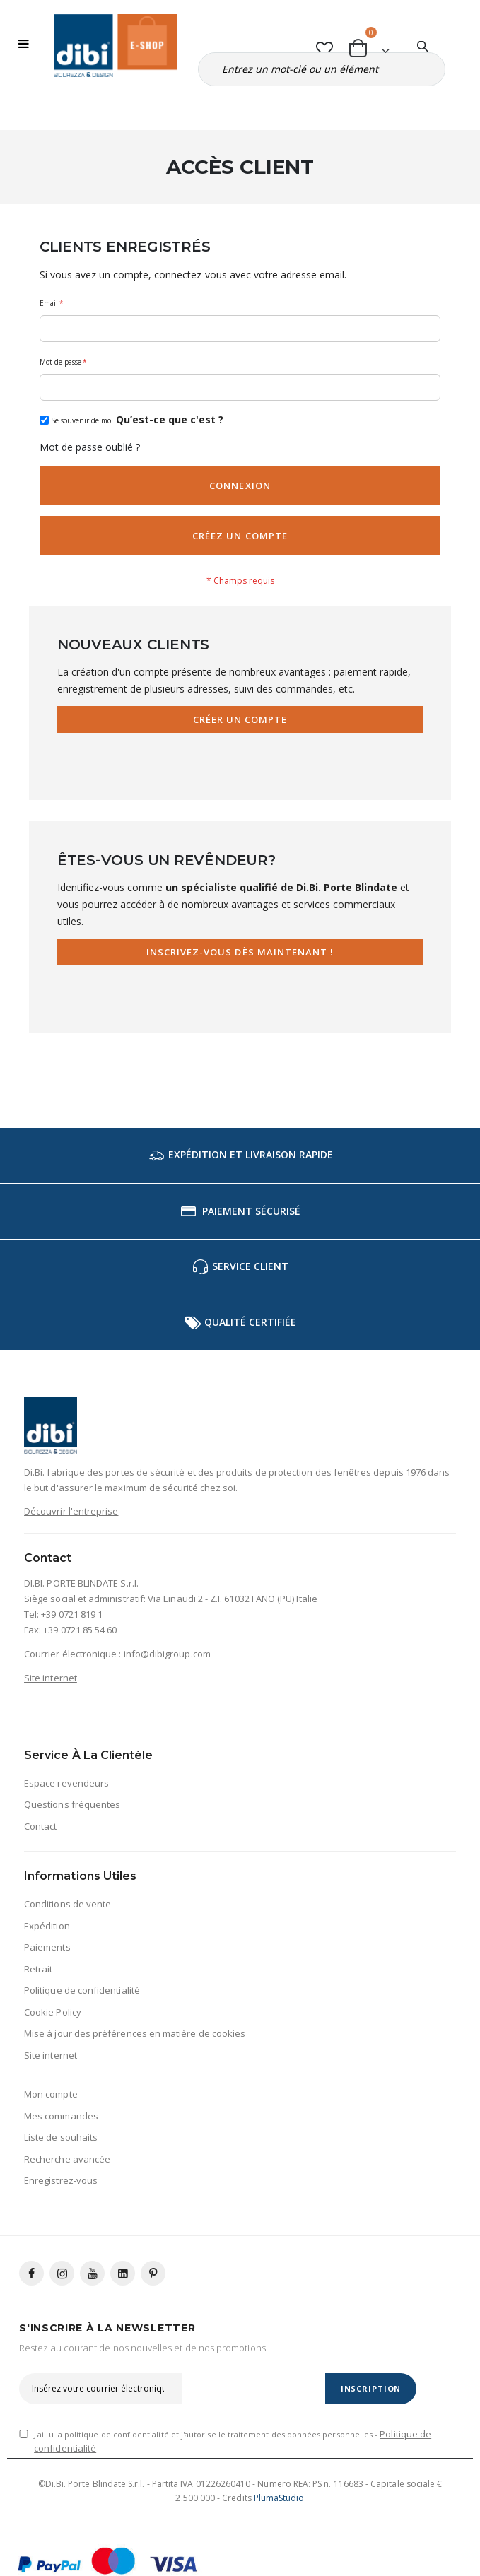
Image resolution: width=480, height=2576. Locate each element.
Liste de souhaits (61, 2137)
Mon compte (51, 2094)
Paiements (47, 1947)
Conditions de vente (67, 1904)
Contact (40, 1826)
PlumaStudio (279, 2498)
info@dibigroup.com (167, 1653)
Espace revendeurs (66, 1783)
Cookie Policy (52, 2012)
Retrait (38, 1969)
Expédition (47, 1925)
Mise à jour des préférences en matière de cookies (134, 2033)
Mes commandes (61, 2116)
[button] (325, 46)
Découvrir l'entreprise (71, 1511)
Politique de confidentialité (82, 1990)
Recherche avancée (67, 2159)
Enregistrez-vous (61, 2180)
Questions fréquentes (72, 1804)
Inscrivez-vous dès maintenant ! (240, 952)
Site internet (50, 1677)
